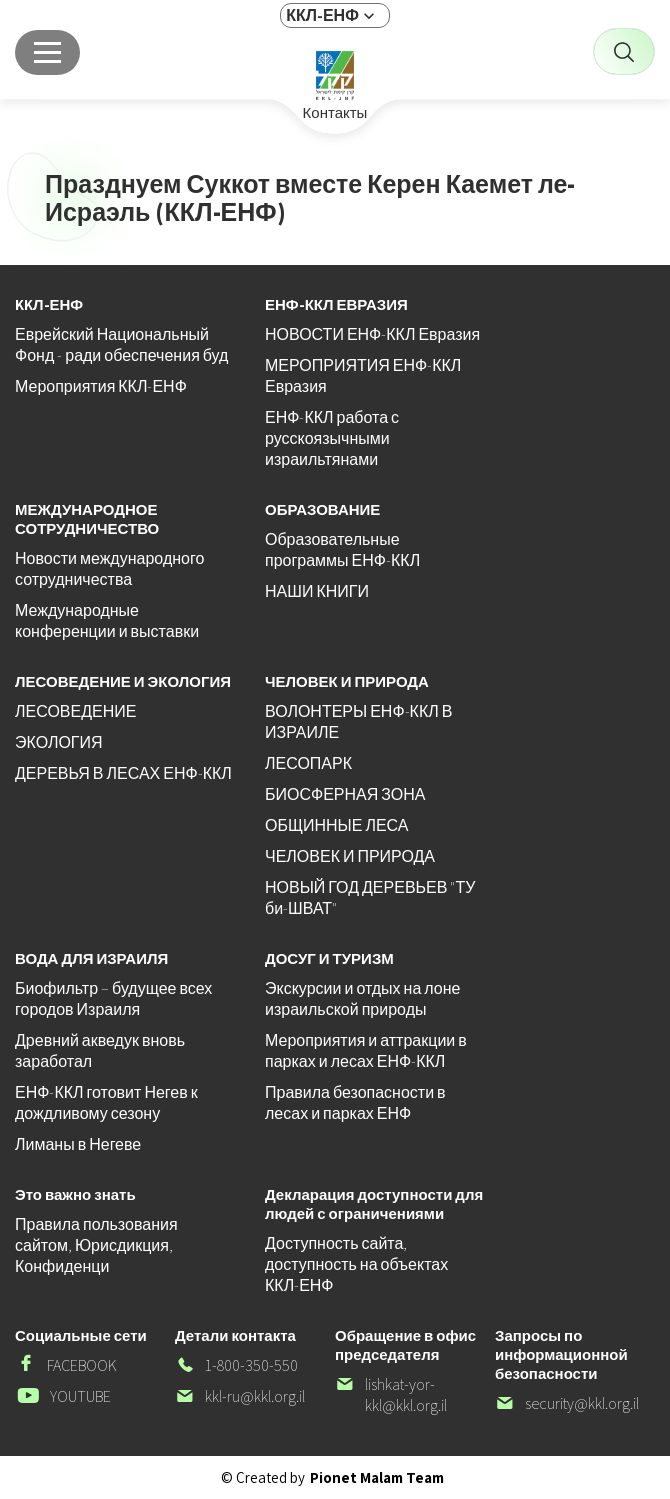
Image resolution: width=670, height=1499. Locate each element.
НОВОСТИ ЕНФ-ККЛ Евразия (372, 334)
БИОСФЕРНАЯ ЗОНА (345, 794)
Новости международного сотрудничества (109, 569)
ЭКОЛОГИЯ (59, 742)
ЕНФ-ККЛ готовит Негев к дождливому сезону (106, 1103)
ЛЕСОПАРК (308, 763)
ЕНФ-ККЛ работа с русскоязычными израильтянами (332, 438)
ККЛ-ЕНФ (322, 15)
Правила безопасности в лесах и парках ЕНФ (355, 1103)
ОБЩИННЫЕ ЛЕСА (336, 825)
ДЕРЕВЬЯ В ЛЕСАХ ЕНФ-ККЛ (123, 773)
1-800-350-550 (236, 1365)
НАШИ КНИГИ (317, 591)
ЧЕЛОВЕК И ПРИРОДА (350, 856)
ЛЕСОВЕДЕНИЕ (75, 711)
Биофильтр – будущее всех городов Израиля (113, 999)
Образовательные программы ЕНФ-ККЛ (342, 550)
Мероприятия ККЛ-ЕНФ (101, 386)
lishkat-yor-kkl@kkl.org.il (391, 1395)
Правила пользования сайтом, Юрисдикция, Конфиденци (96, 1245)
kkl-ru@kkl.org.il (240, 1396)
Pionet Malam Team (377, 1477)
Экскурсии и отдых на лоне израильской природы (362, 999)
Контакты (335, 113)
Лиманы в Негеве (78, 1144)
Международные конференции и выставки (107, 621)
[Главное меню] (47, 52)
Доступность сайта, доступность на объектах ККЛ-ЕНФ (356, 1264)
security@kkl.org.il (567, 1403)
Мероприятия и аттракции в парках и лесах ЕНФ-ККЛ (366, 1051)
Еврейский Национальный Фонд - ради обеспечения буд (121, 345)
